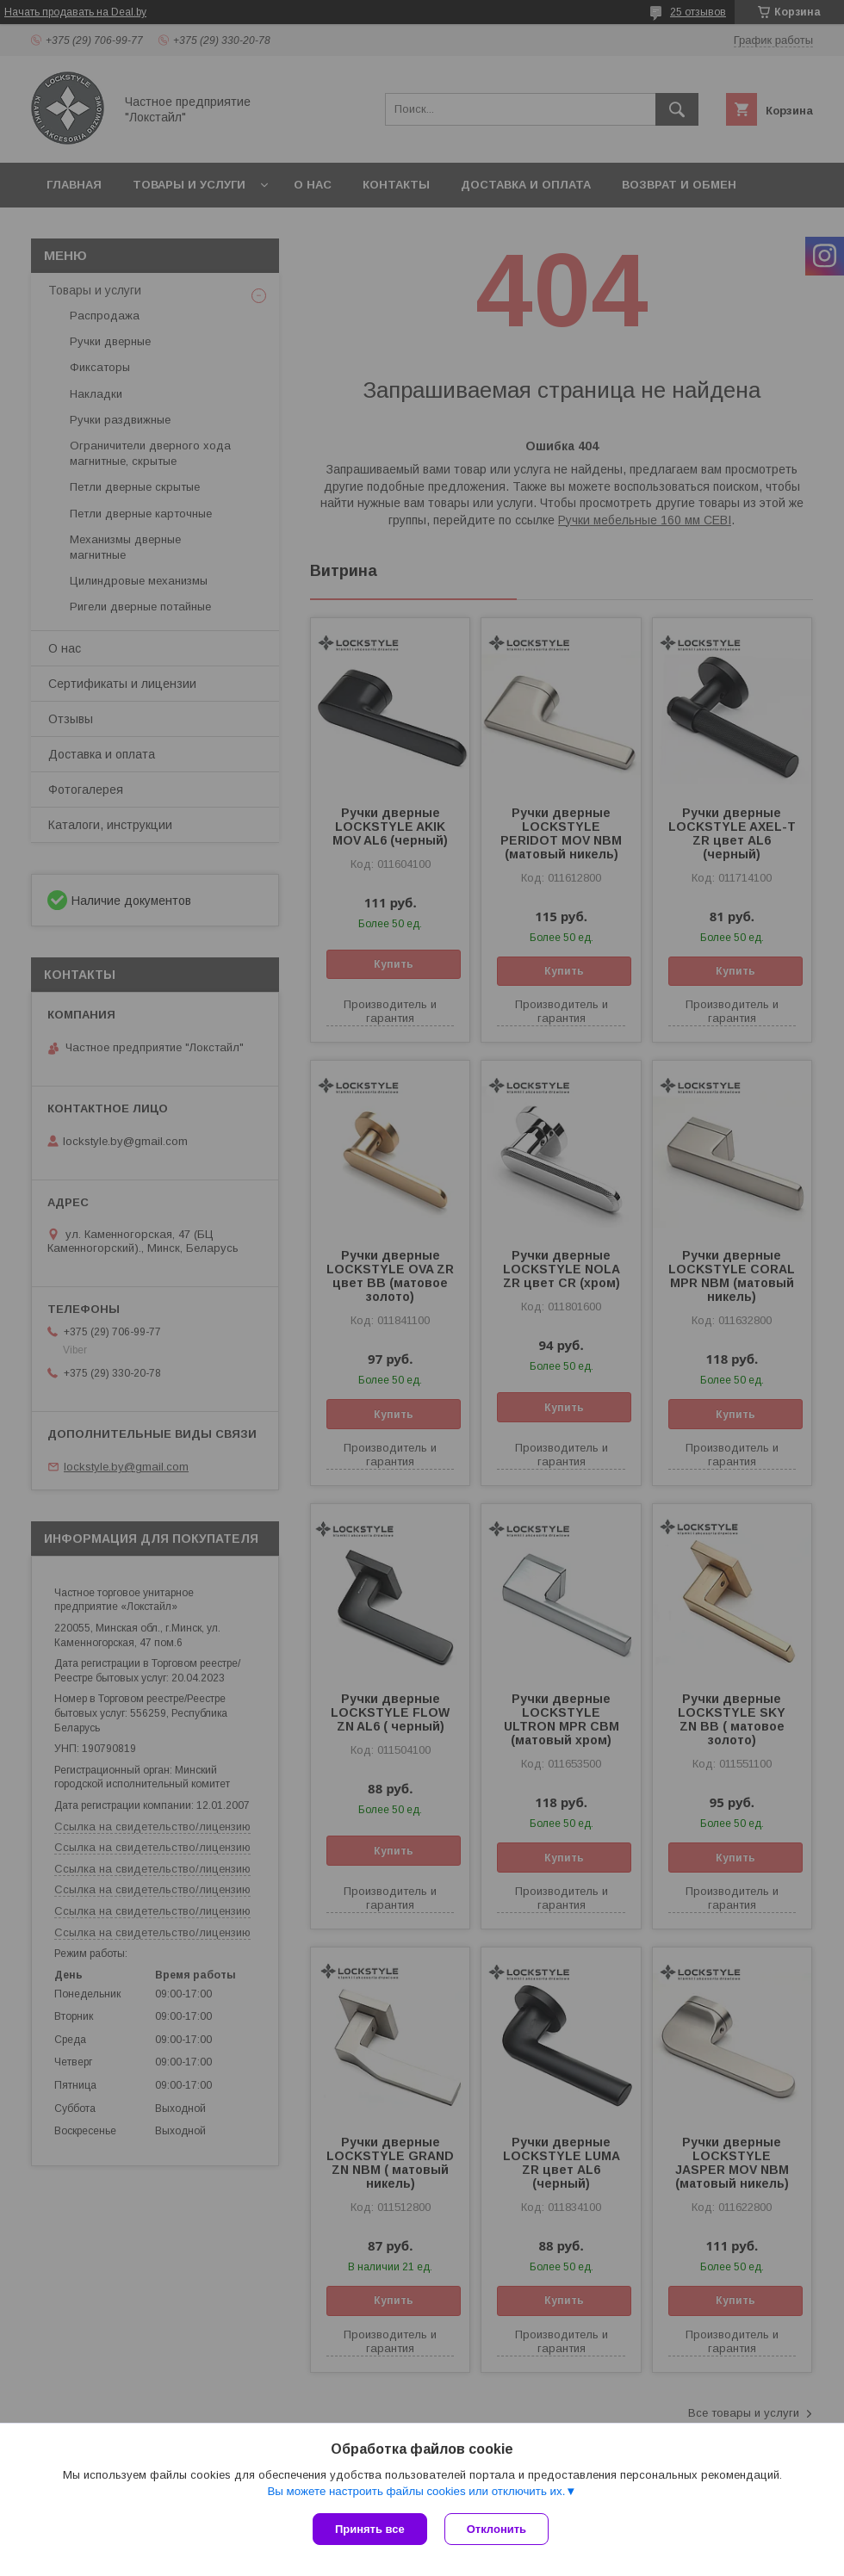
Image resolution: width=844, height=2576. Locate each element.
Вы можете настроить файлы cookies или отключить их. (416, 2491)
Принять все (370, 2529)
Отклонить (496, 2529)
